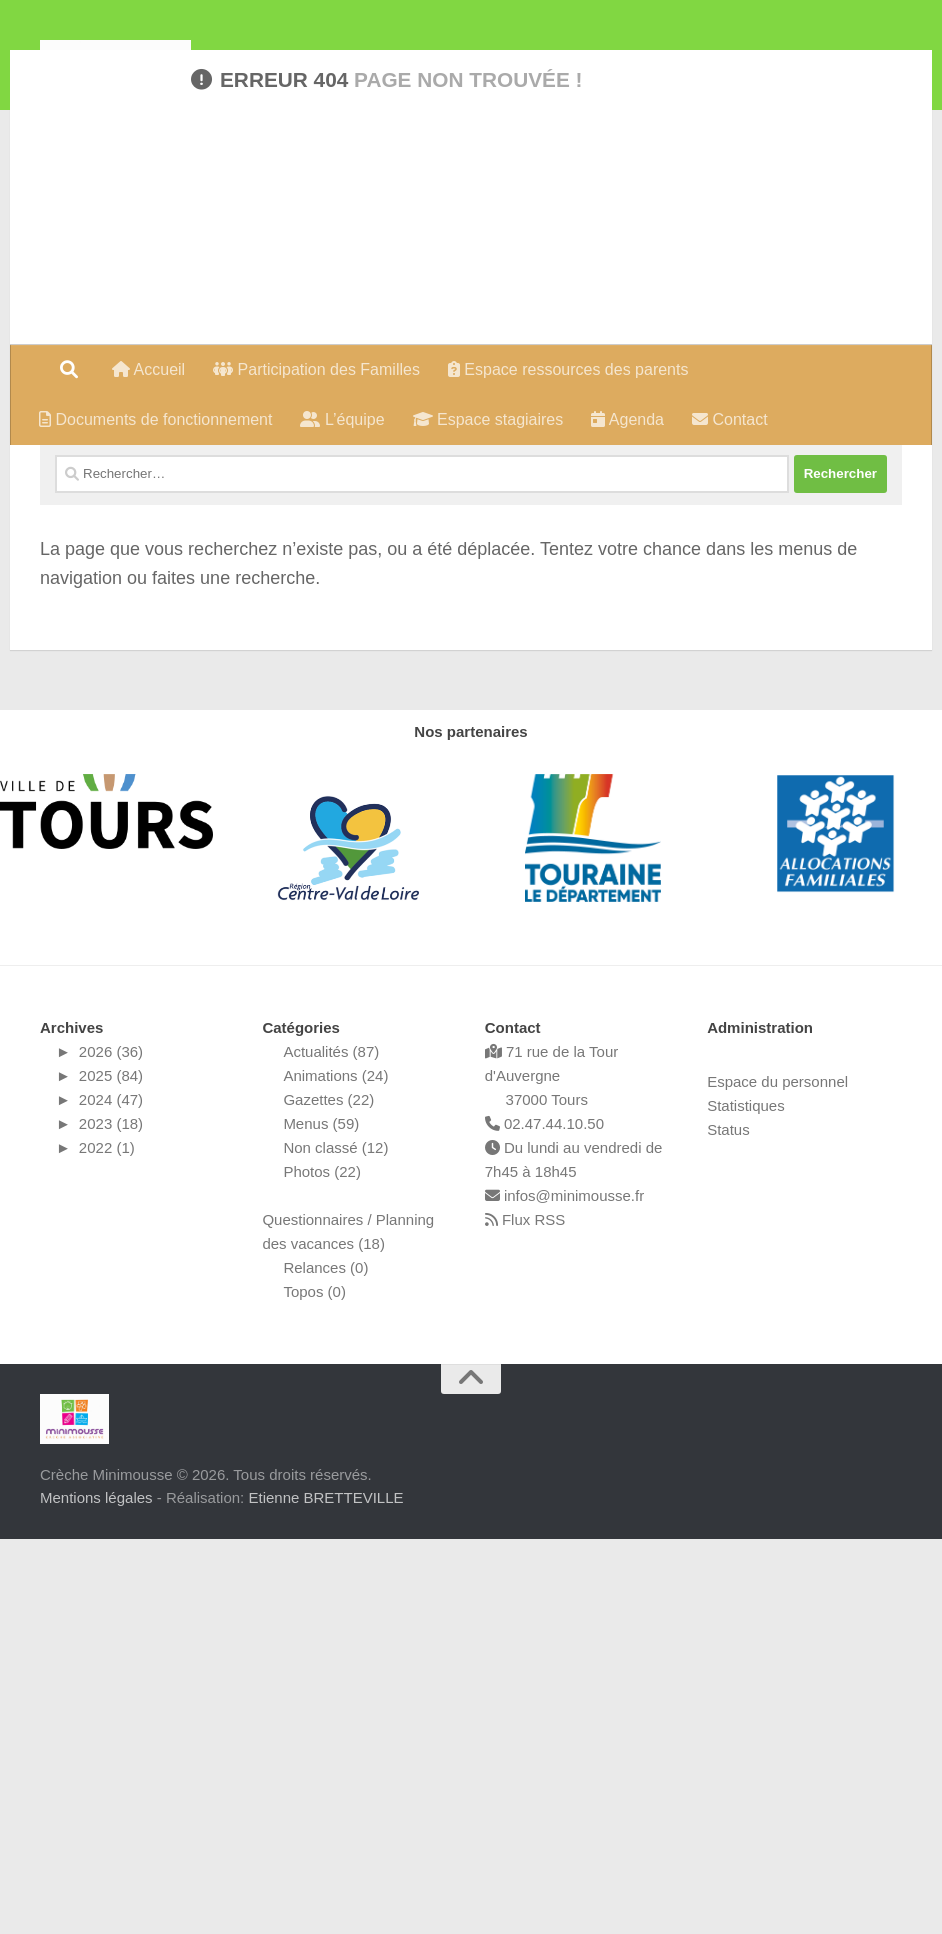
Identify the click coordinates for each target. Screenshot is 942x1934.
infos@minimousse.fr (564, 1590)
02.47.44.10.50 (544, 1518)
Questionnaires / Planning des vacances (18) (348, 1626)
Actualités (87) (331, 1446)
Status (728, 1524)
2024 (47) (111, 1494)
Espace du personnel (777, 1476)
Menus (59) (321, 1518)
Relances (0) (325, 1662)
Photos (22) (322, 1566)
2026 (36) (111, 1446)
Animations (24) (335, 1470)
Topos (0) (314, 1686)
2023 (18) (111, 1518)
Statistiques (746, 1500)
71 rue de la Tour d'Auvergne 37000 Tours (551, 1470)
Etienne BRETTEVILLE (325, 1891)
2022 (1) (107, 1542)
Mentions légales (96, 1891)
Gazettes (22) (328, 1494)
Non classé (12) (335, 1542)
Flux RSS (525, 1614)
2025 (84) (111, 1470)
